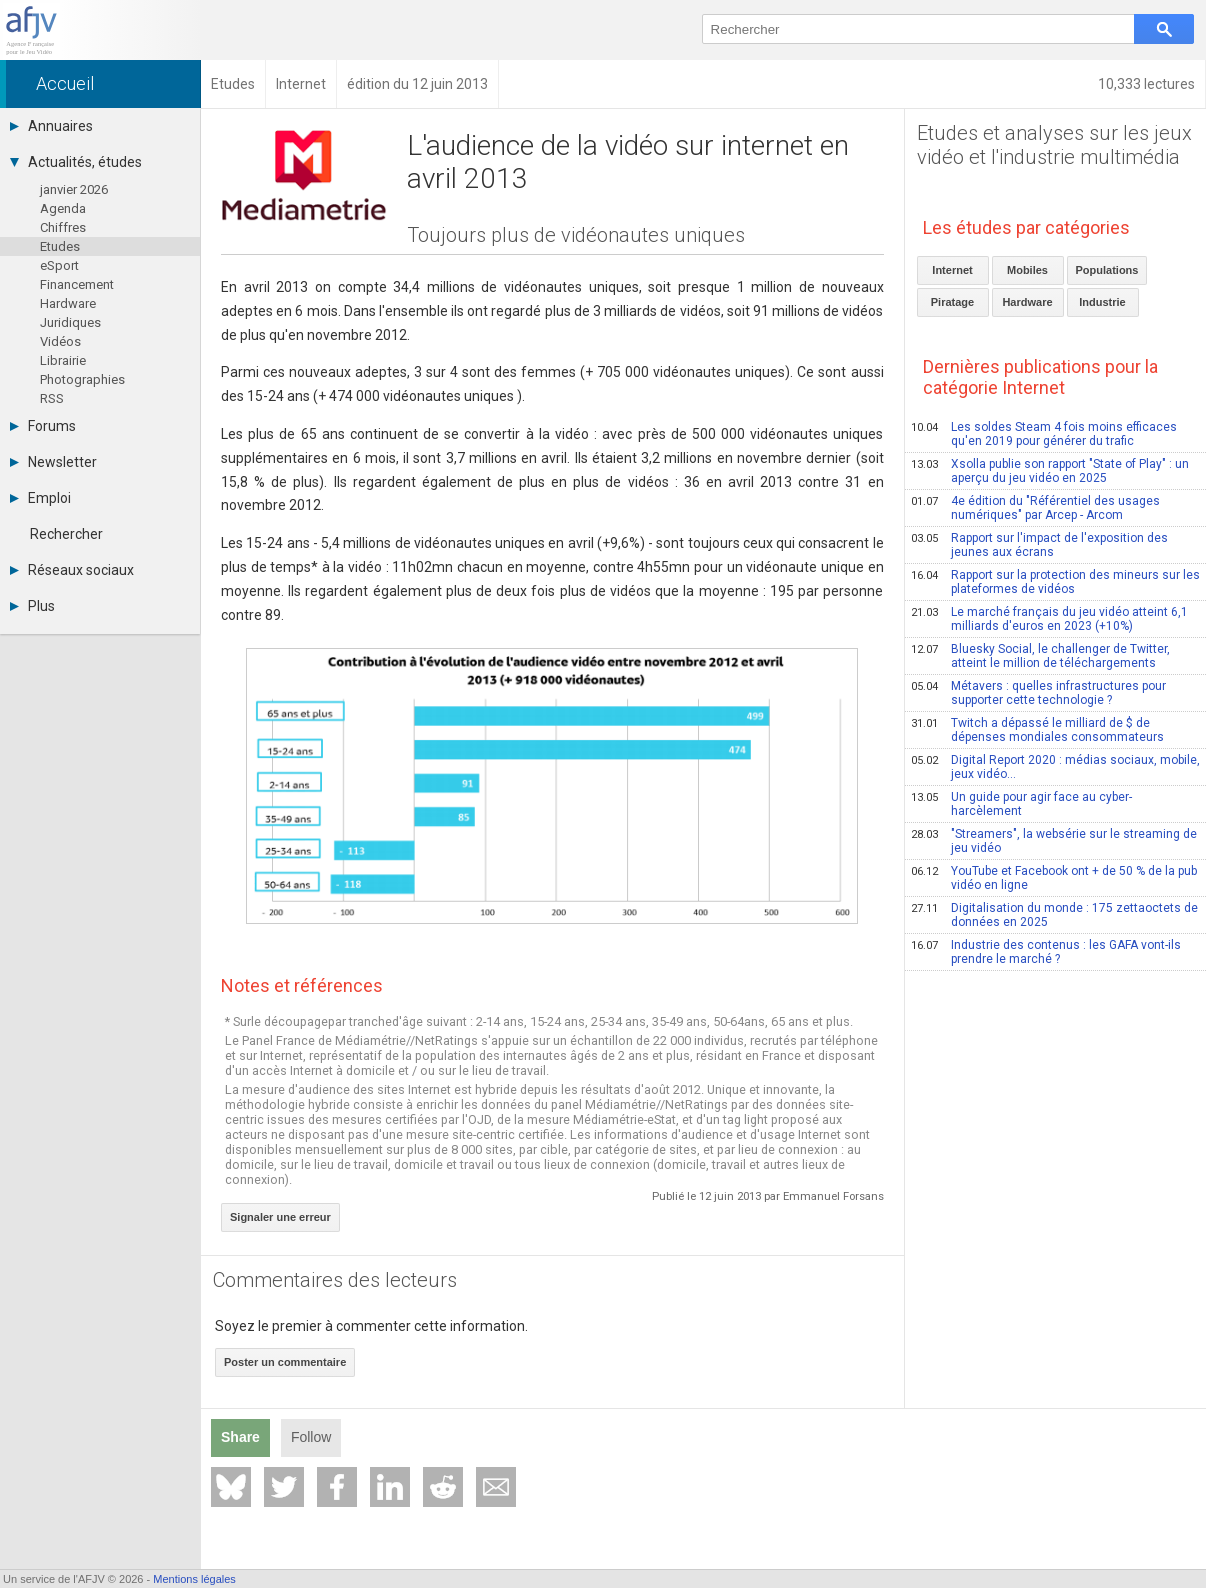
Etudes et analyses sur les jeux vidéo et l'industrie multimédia (1054, 145)
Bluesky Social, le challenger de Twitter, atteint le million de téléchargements (1040, 656)
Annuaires (51, 126)
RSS (52, 398)
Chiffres (63, 227)
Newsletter (53, 462)
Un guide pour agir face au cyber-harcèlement (1021, 804)
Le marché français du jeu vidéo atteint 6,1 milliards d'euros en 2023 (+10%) (1049, 619)
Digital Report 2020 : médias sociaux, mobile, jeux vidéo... (1055, 767)
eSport (59, 265)
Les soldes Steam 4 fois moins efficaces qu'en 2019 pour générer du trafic (1044, 434)
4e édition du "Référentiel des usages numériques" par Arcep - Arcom (1035, 508)
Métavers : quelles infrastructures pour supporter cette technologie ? (1038, 693)
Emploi (40, 498)
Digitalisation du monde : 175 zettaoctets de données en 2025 (1054, 915)
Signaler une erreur (280, 1217)
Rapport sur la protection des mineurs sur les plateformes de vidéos (1055, 582)
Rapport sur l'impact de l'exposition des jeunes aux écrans (1039, 545)
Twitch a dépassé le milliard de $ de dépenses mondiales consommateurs (1037, 730)
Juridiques (70, 322)
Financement (77, 284)
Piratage (952, 302)
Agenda (63, 208)
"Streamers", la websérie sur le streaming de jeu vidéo (1054, 841)
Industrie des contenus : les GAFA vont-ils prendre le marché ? (1046, 952)
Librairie (63, 360)
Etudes (60, 246)
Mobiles (1027, 270)
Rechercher (66, 534)
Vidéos (60, 341)
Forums (43, 426)
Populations (1107, 270)
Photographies (82, 379)
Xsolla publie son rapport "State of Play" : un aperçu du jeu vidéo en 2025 (1050, 471)
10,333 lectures (1146, 84)
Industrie (1102, 302)
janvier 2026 (74, 189)
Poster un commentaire (285, 1362)
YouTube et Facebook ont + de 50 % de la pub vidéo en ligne (1054, 878)
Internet (952, 270)
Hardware (68, 303)
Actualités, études (76, 162)
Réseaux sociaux (72, 570)
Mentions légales (194, 1579)
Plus (32, 606)
